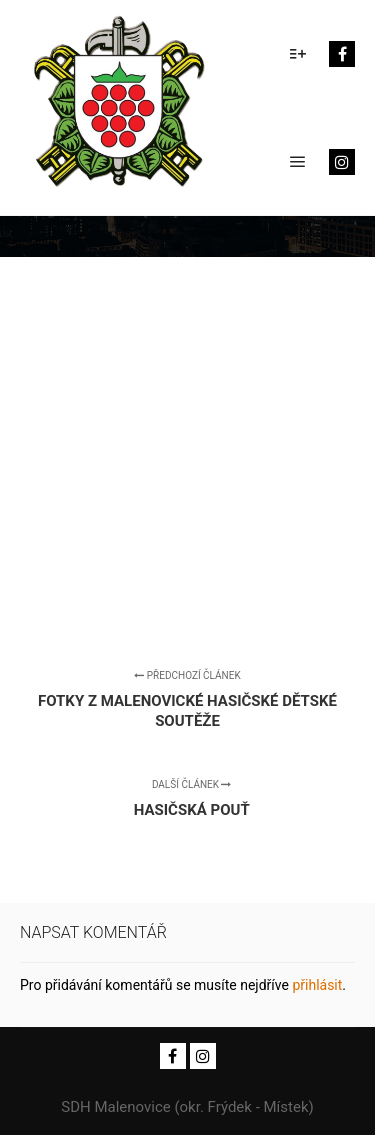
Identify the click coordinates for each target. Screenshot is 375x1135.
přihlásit (317, 985)
